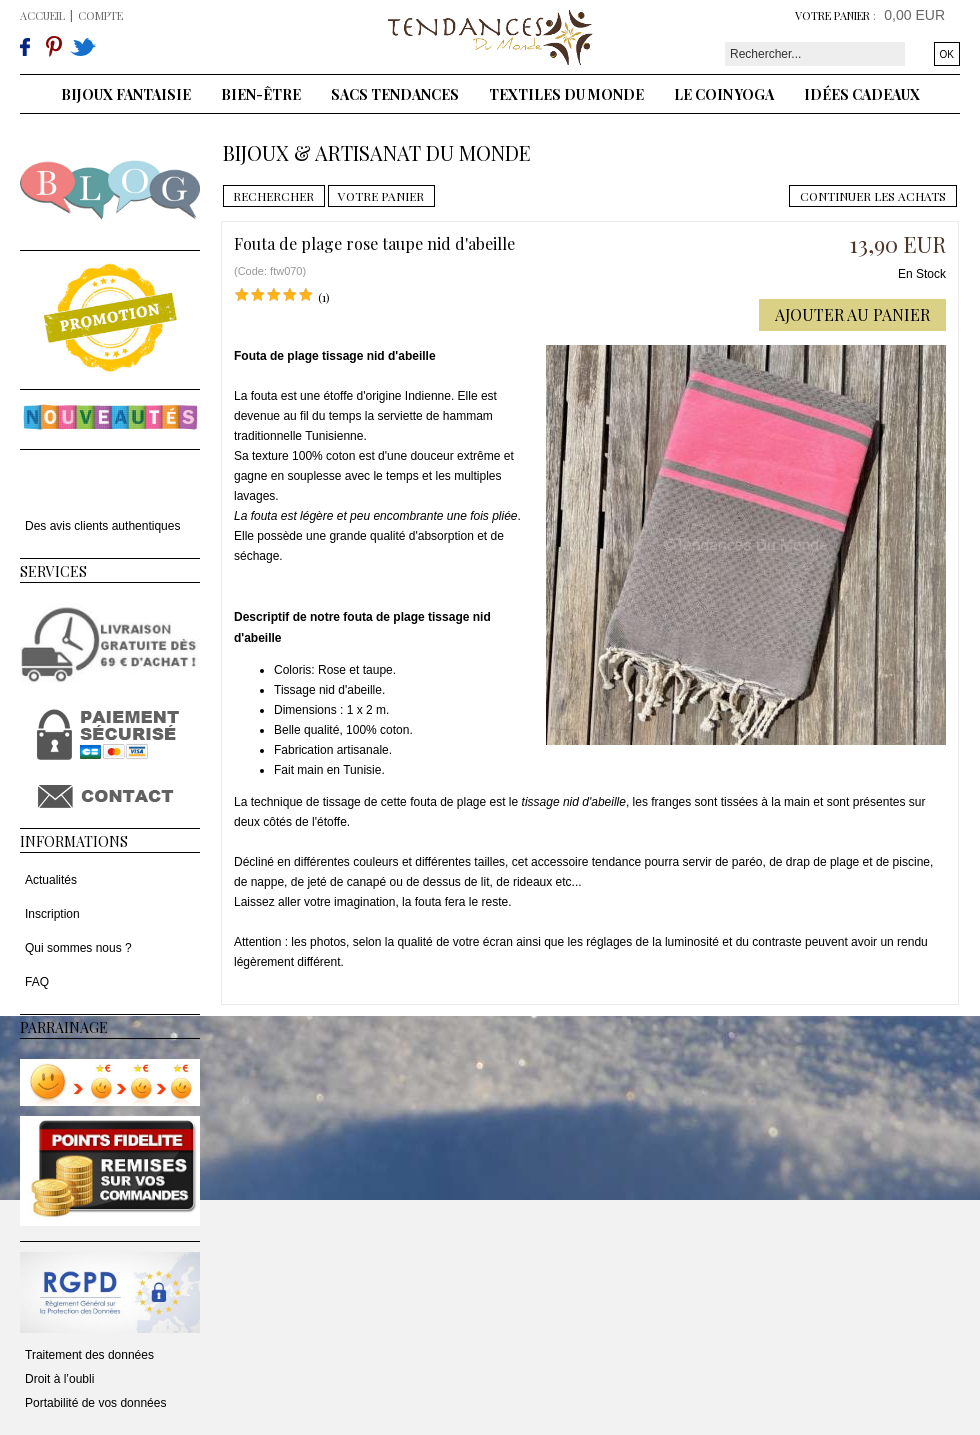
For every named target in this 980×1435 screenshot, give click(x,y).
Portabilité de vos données (95, 1403)
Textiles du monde (566, 94)
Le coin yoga (724, 94)
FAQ (37, 982)
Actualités (51, 880)
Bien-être (261, 94)
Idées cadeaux (862, 94)
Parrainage (64, 1027)
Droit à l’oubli (59, 1379)
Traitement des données (89, 1355)
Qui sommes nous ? (78, 948)
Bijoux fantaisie (126, 94)
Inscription (52, 914)
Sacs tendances (395, 94)
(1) (324, 297)
